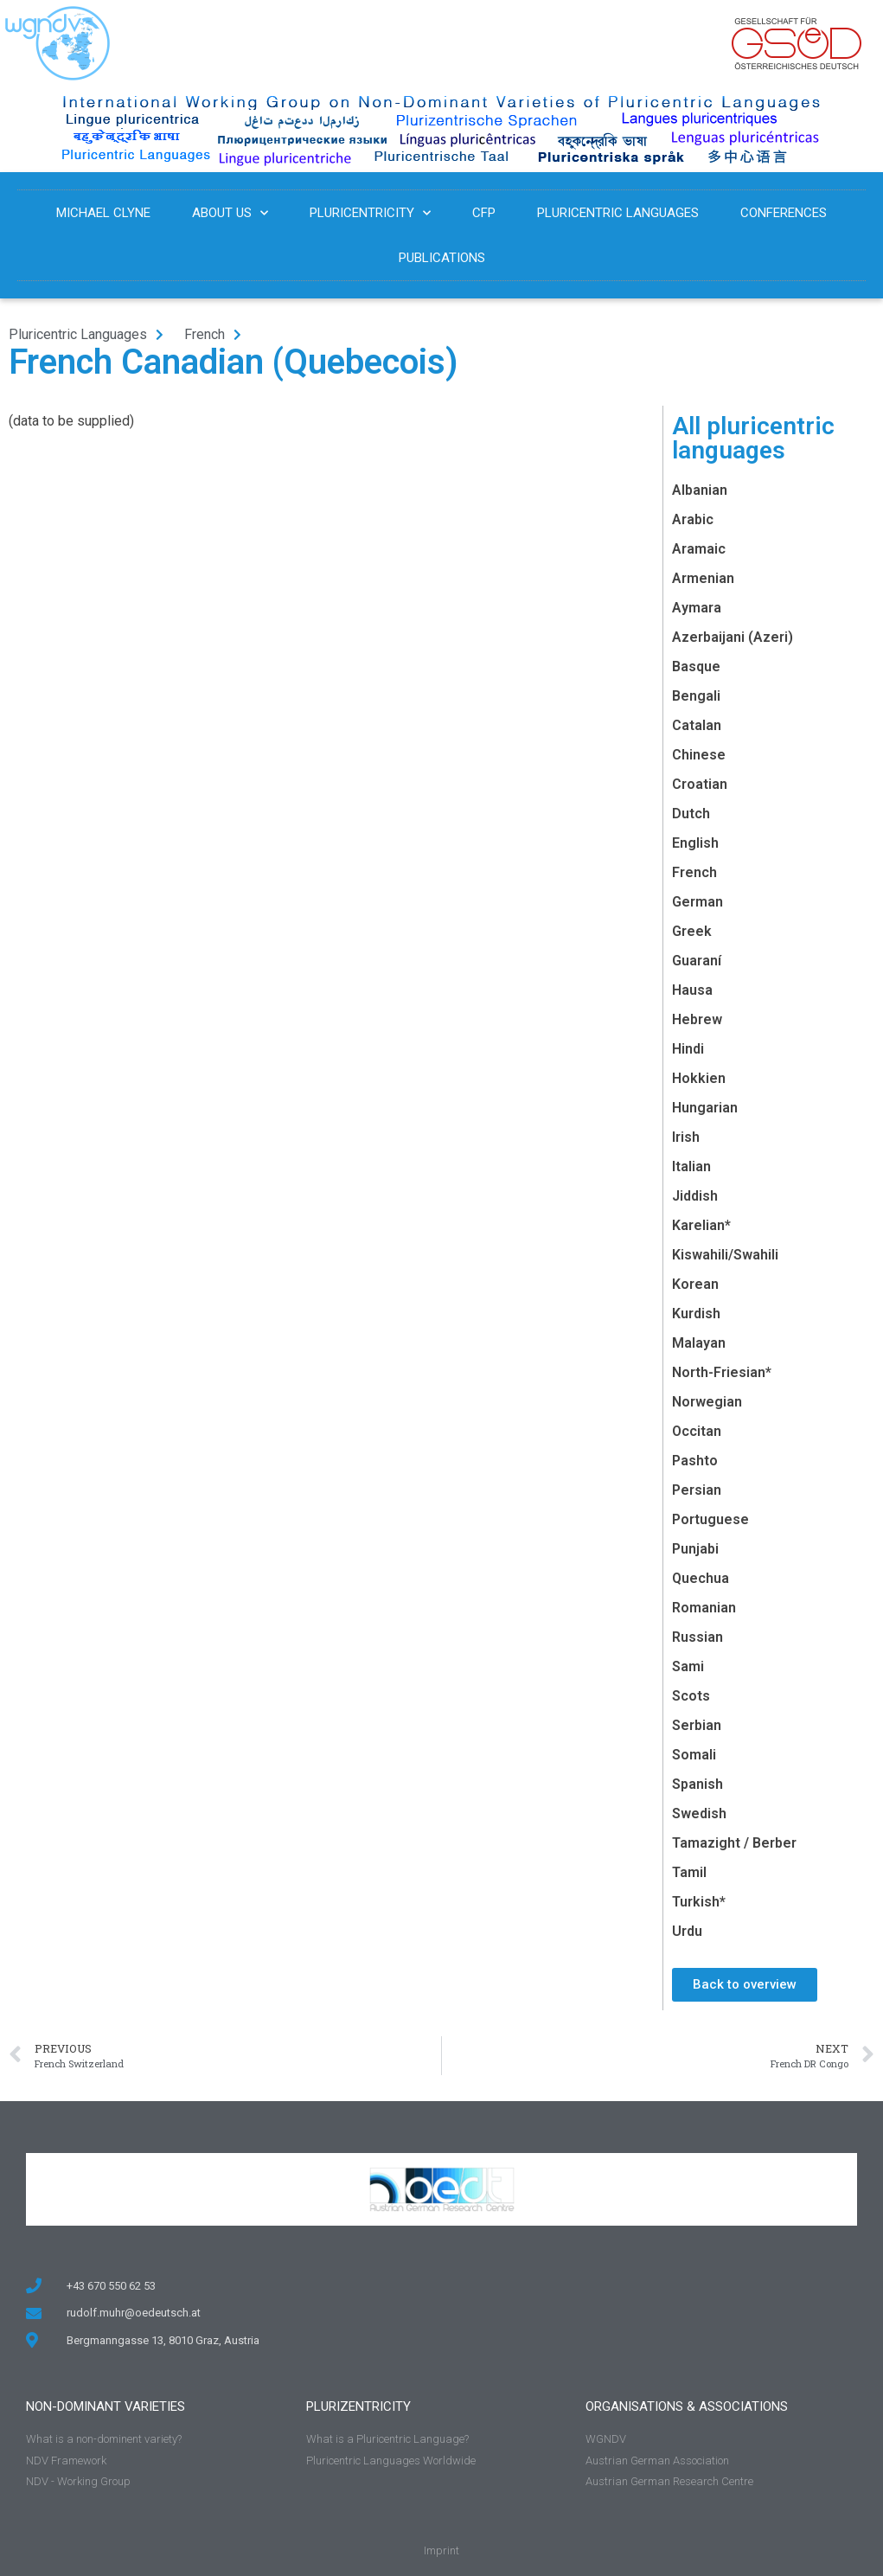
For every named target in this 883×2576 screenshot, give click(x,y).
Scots (691, 1696)
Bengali (696, 696)
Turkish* (699, 1902)
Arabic (692, 519)
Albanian (699, 490)
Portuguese (710, 1519)
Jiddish (695, 1196)
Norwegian (707, 1402)
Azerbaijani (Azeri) (732, 637)
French (694, 872)
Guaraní (696, 960)
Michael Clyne (103, 213)
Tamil (689, 1872)
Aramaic (699, 549)
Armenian (703, 578)
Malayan (699, 1343)
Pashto (695, 1460)
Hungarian (705, 1107)
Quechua (700, 1578)
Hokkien (699, 1078)
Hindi (688, 1049)
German (697, 902)
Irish (686, 1137)
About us (230, 213)
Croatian (699, 784)
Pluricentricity (370, 213)
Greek (692, 931)
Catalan (696, 725)
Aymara (696, 607)
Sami (688, 1666)
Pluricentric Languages (618, 213)
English (695, 843)
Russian (697, 1637)
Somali (694, 1754)
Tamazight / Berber (734, 1843)
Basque (696, 666)
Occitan (696, 1431)
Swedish (699, 1813)
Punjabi (695, 1549)
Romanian (704, 1607)
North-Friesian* (721, 1372)
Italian (691, 1166)
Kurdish (696, 1313)
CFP (484, 213)
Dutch (691, 813)
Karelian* (701, 1225)
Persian (696, 1490)
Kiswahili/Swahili (725, 1254)
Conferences (783, 213)
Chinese (699, 755)
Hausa (692, 990)
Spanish (697, 1784)
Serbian (696, 1725)
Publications (442, 258)
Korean (695, 1284)
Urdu (687, 1931)
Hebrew (697, 1019)
